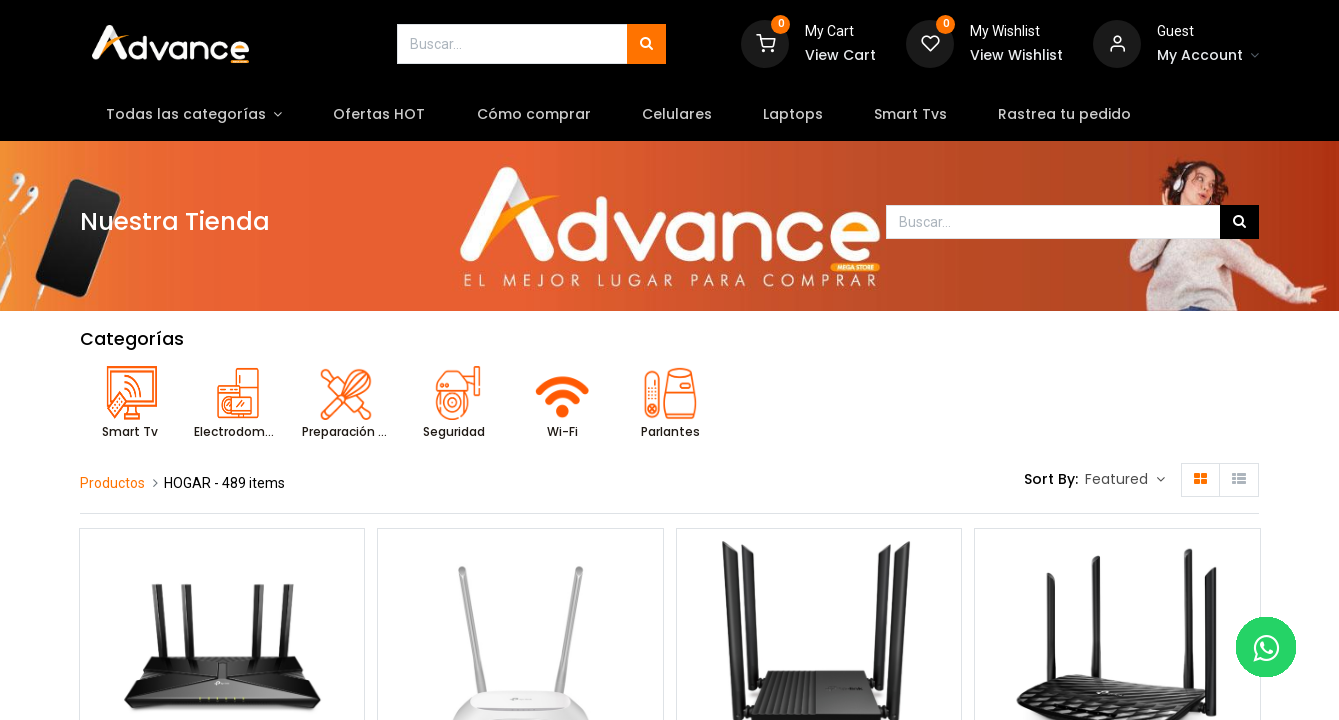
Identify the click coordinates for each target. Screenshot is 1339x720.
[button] (1125, 480)
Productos (112, 483)
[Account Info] (1208, 56)
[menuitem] (379, 115)
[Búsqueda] (646, 44)
